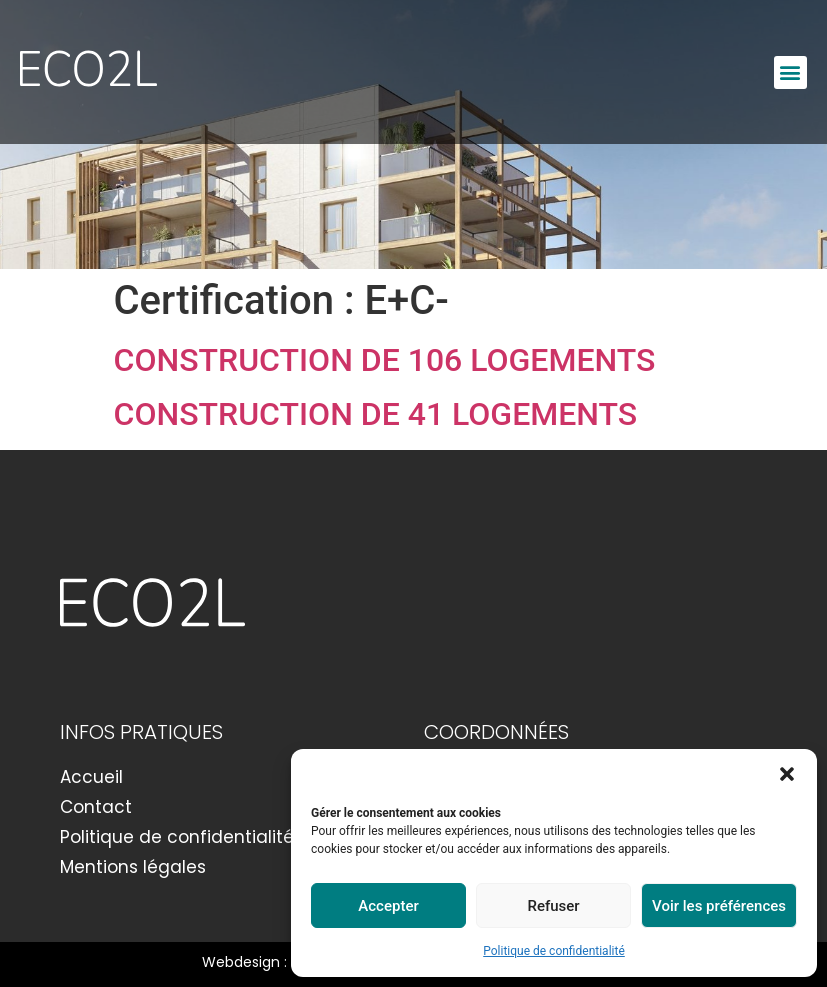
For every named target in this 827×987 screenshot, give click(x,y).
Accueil (91, 777)
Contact (96, 807)
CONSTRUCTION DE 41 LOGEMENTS (376, 414)
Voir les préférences (719, 906)
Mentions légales (133, 867)
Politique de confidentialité (554, 951)
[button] (787, 774)
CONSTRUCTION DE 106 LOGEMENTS (385, 360)
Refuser (553, 906)
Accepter (388, 906)
